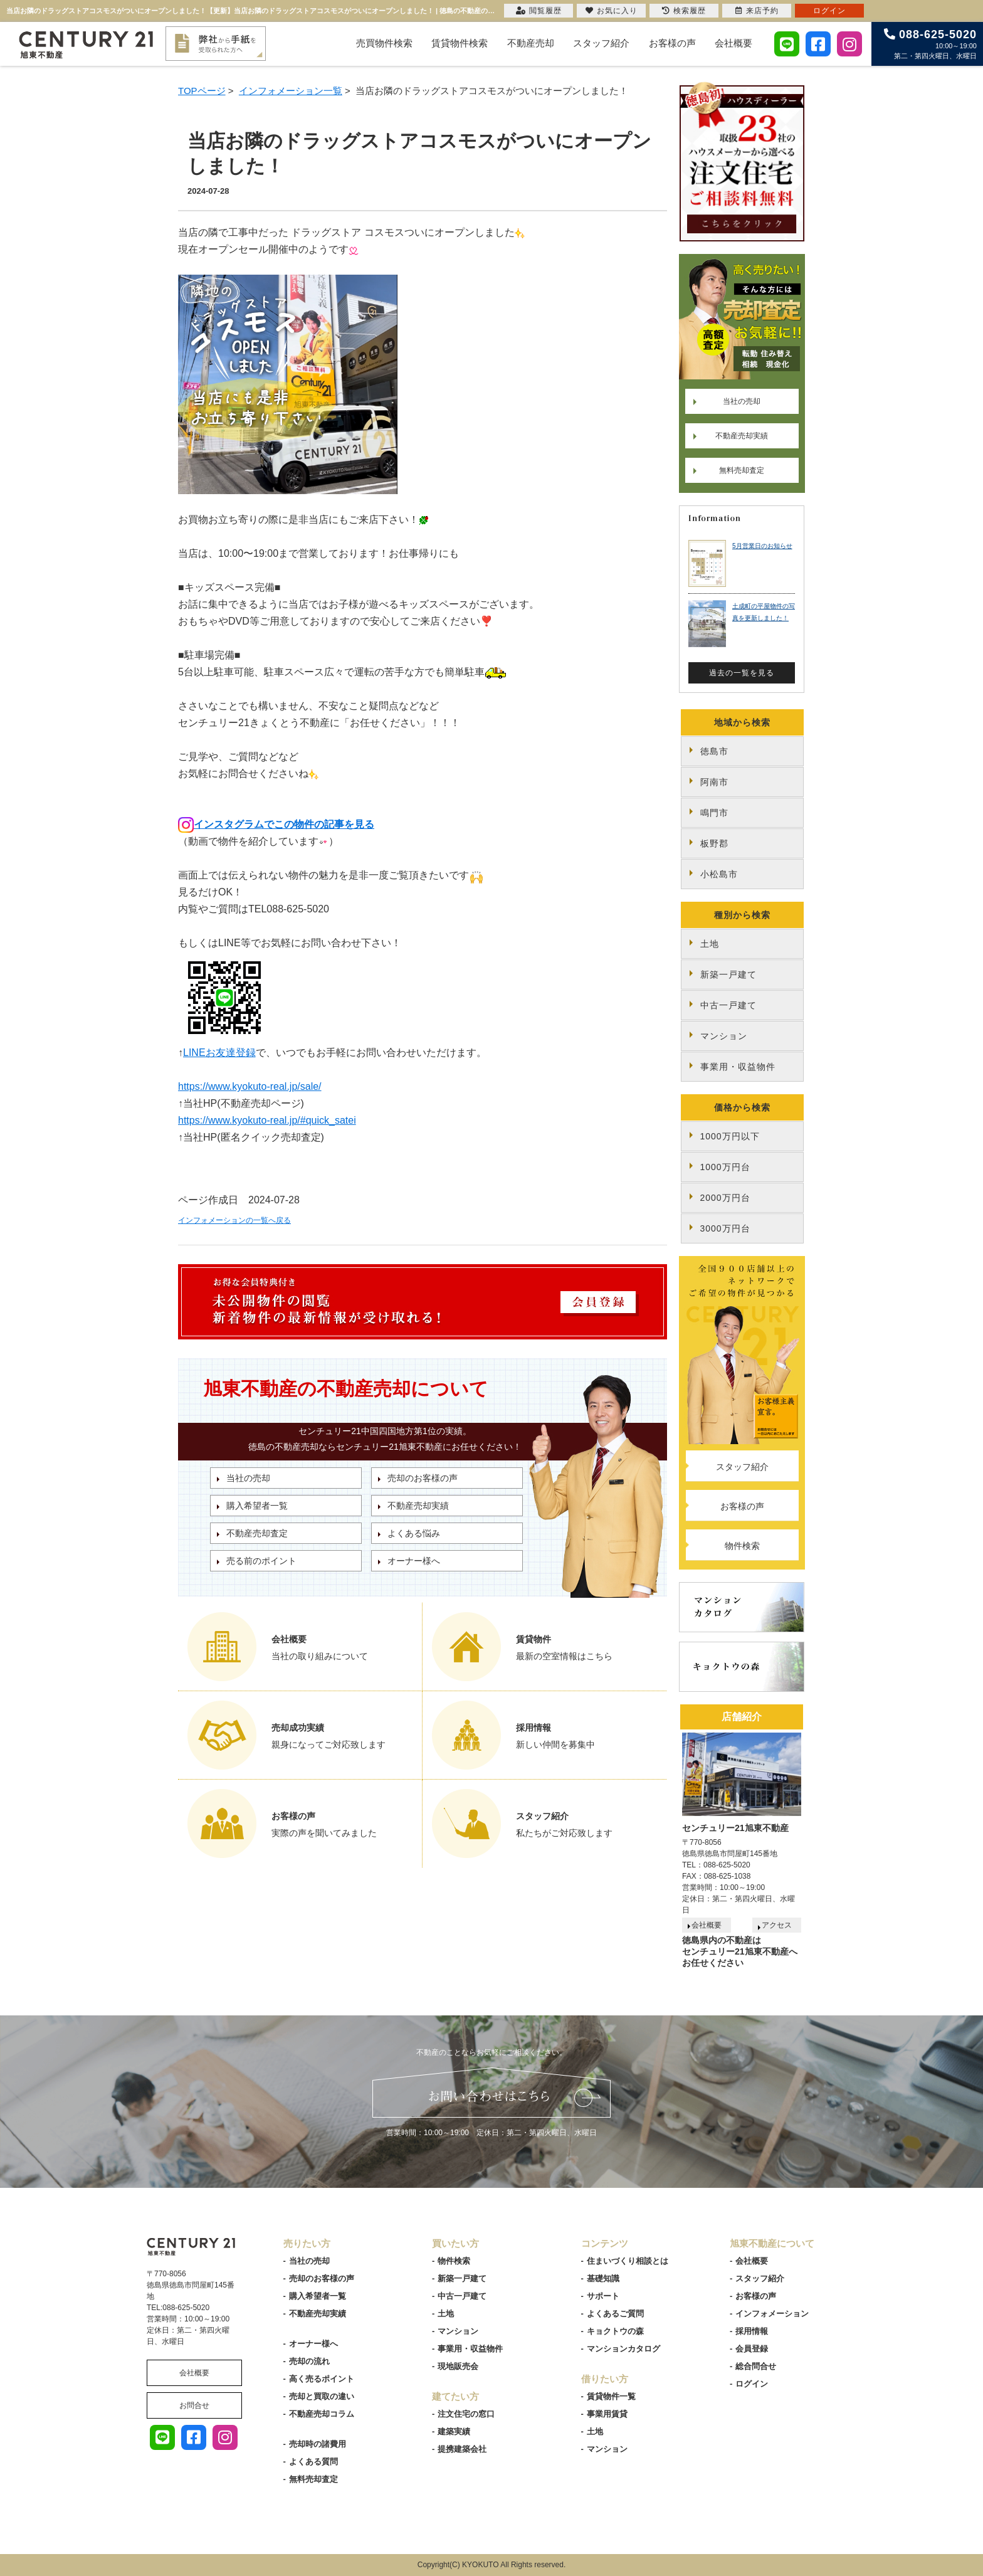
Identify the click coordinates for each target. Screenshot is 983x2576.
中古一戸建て (728, 1005)
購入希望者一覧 (257, 1506)
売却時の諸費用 (317, 2444)
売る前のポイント (261, 1561)
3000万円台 (725, 1228)
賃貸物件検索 (459, 43)
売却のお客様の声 (422, 1478)
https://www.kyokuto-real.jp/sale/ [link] (250, 1086)
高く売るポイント (321, 2378)
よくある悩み (413, 1533)
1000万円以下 (730, 1136)
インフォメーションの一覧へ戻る (234, 1220)
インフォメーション (772, 2313)
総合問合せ (755, 2366)
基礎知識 (603, 2278)
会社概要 (733, 43)
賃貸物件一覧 (611, 2396)
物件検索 (742, 1546)
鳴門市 (714, 813)
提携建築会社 (462, 2449)
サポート (603, 2296)
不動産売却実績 (418, 1506)
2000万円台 (725, 1198)
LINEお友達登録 (219, 1052)
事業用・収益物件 (737, 1067)
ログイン (751, 2384)
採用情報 (751, 2331)
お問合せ (194, 2405)
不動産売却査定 (257, 1533)
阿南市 (714, 782)
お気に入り (612, 10)
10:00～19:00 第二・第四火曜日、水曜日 (930, 44)
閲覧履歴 (539, 10)
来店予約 (757, 10)
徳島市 (714, 751)
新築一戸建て (728, 974)
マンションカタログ (623, 2348)
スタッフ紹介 (601, 43)
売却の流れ (309, 2361)
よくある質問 (313, 2461)
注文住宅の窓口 (466, 2414)
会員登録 (751, 2348)
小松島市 (719, 874)
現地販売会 (458, 2366)
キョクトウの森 (615, 2331)
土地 (709, 944)
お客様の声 (672, 43)
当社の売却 (248, 1478)
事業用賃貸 (607, 2414)
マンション (723, 1036)
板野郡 (714, 843)
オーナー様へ (413, 1561)
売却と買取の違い (321, 2396)
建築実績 (454, 2431)
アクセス (777, 1925)
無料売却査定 (741, 470)
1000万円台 (725, 1167)
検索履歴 (684, 10)
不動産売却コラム (321, 2414)
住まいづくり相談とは (627, 2261)
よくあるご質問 (615, 2313)
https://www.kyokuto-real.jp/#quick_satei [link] (267, 1120)
